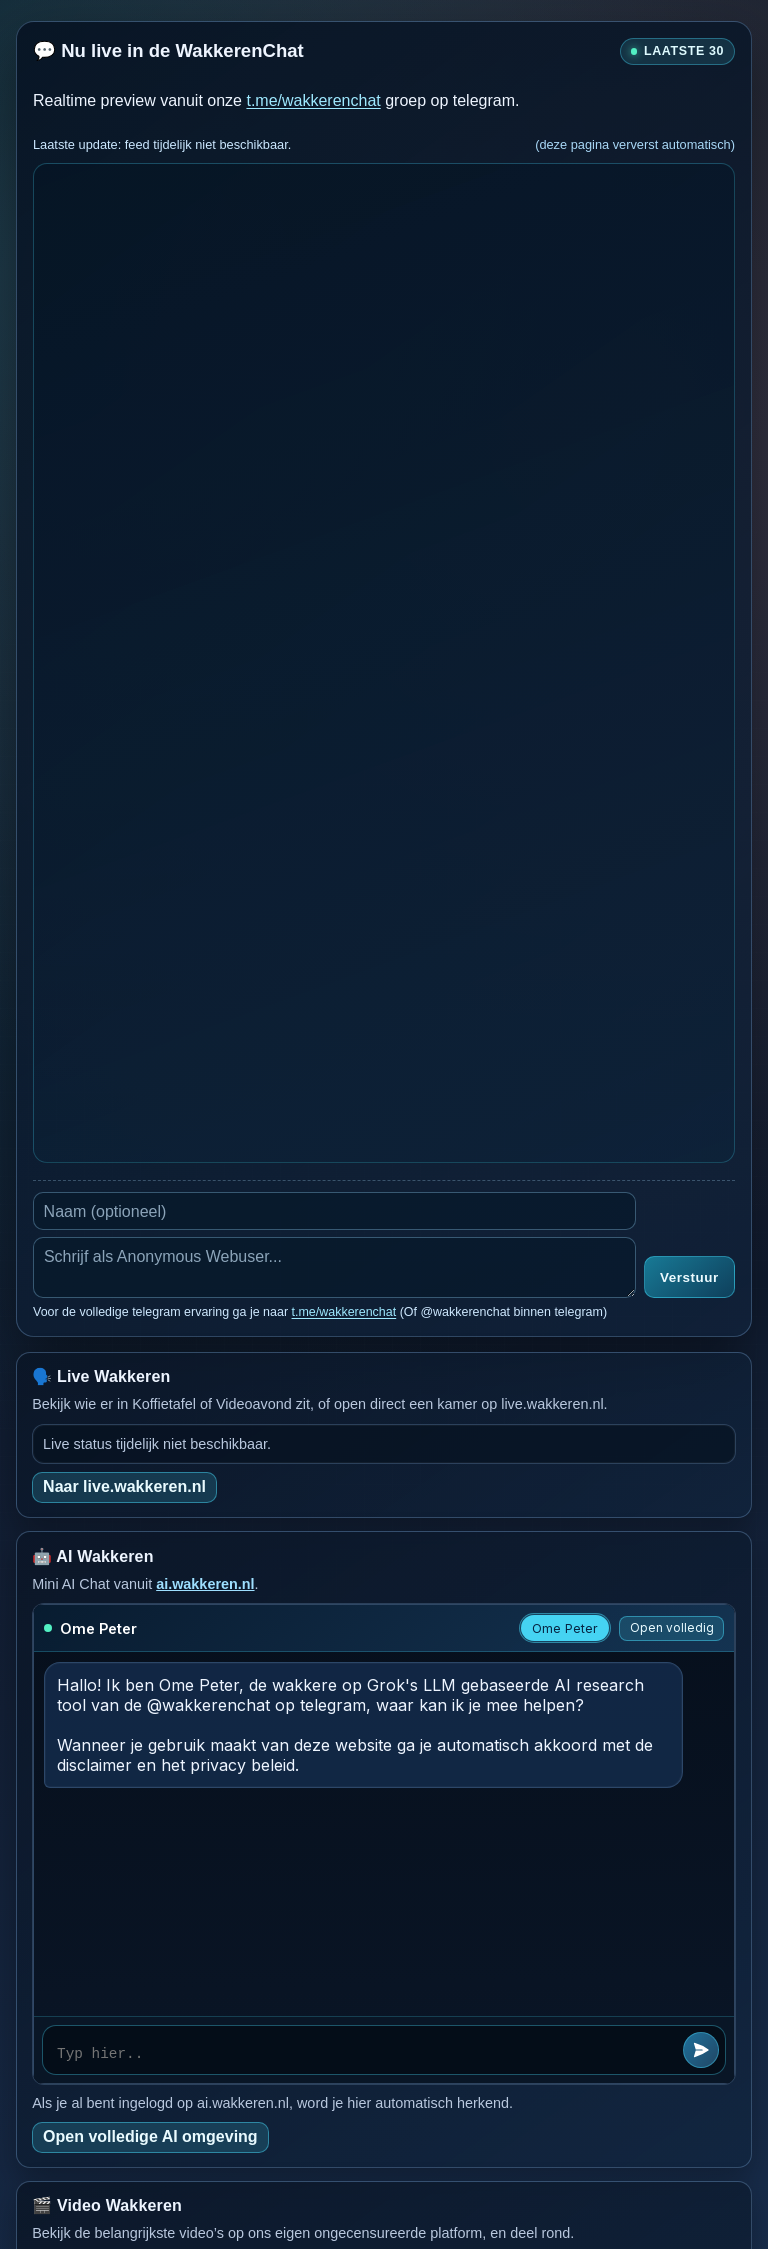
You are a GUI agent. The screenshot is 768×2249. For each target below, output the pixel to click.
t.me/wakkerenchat (313, 100)
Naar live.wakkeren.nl (124, 1486)
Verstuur (689, 1277)
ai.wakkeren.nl (205, 1584)
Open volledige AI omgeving (150, 2136)
